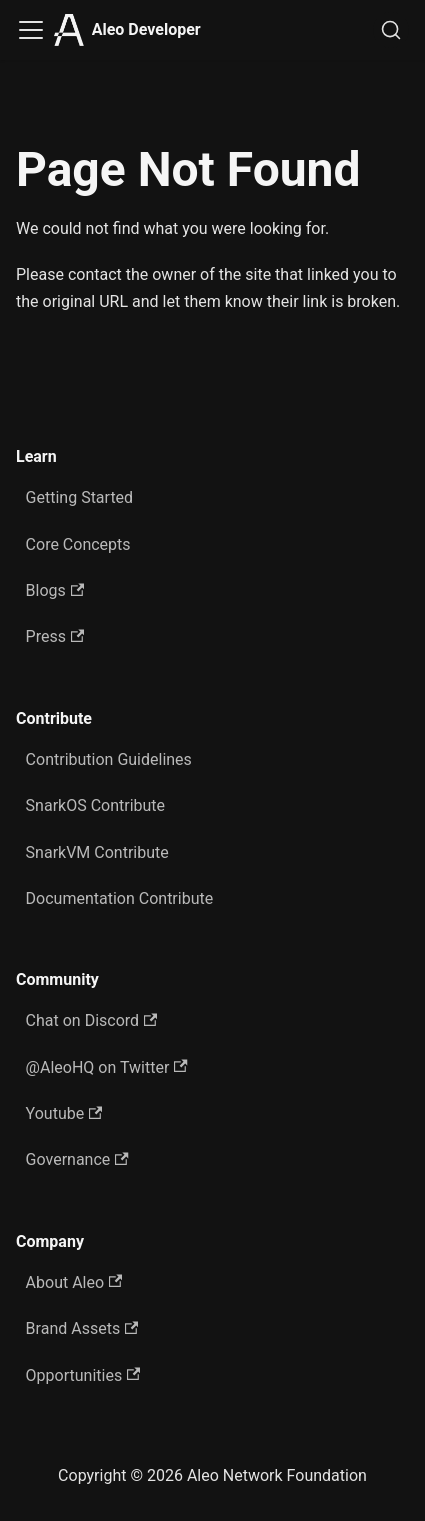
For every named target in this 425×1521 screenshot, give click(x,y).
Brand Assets (82, 1328)
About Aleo (74, 1282)
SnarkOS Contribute (96, 805)
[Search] (391, 30)
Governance (77, 1159)
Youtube (64, 1113)
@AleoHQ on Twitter (107, 1067)
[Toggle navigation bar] (31, 30)
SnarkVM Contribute (97, 852)
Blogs (55, 590)
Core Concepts (78, 544)
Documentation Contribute (120, 898)
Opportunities (83, 1375)
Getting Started (80, 497)
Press (55, 636)
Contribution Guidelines (109, 759)
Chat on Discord (92, 1020)
